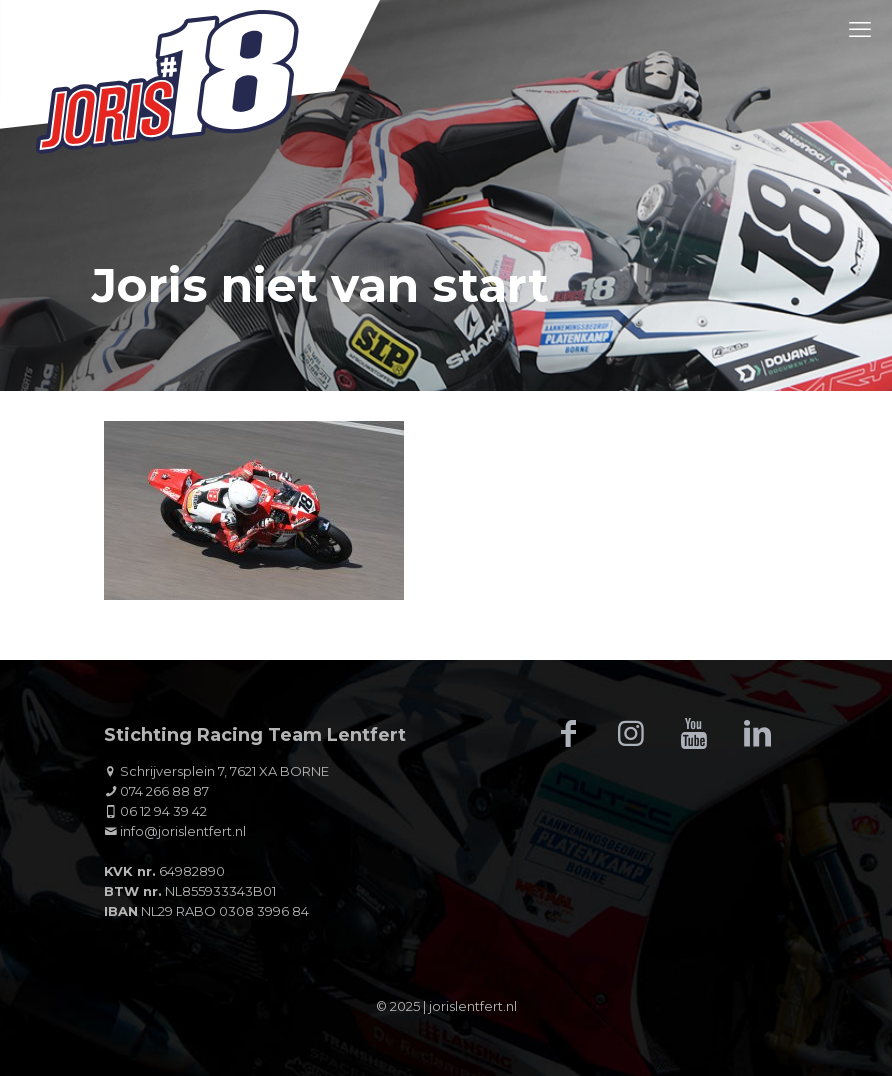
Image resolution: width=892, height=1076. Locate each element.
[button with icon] (568, 734)
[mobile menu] (860, 30)
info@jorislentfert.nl (183, 831)
